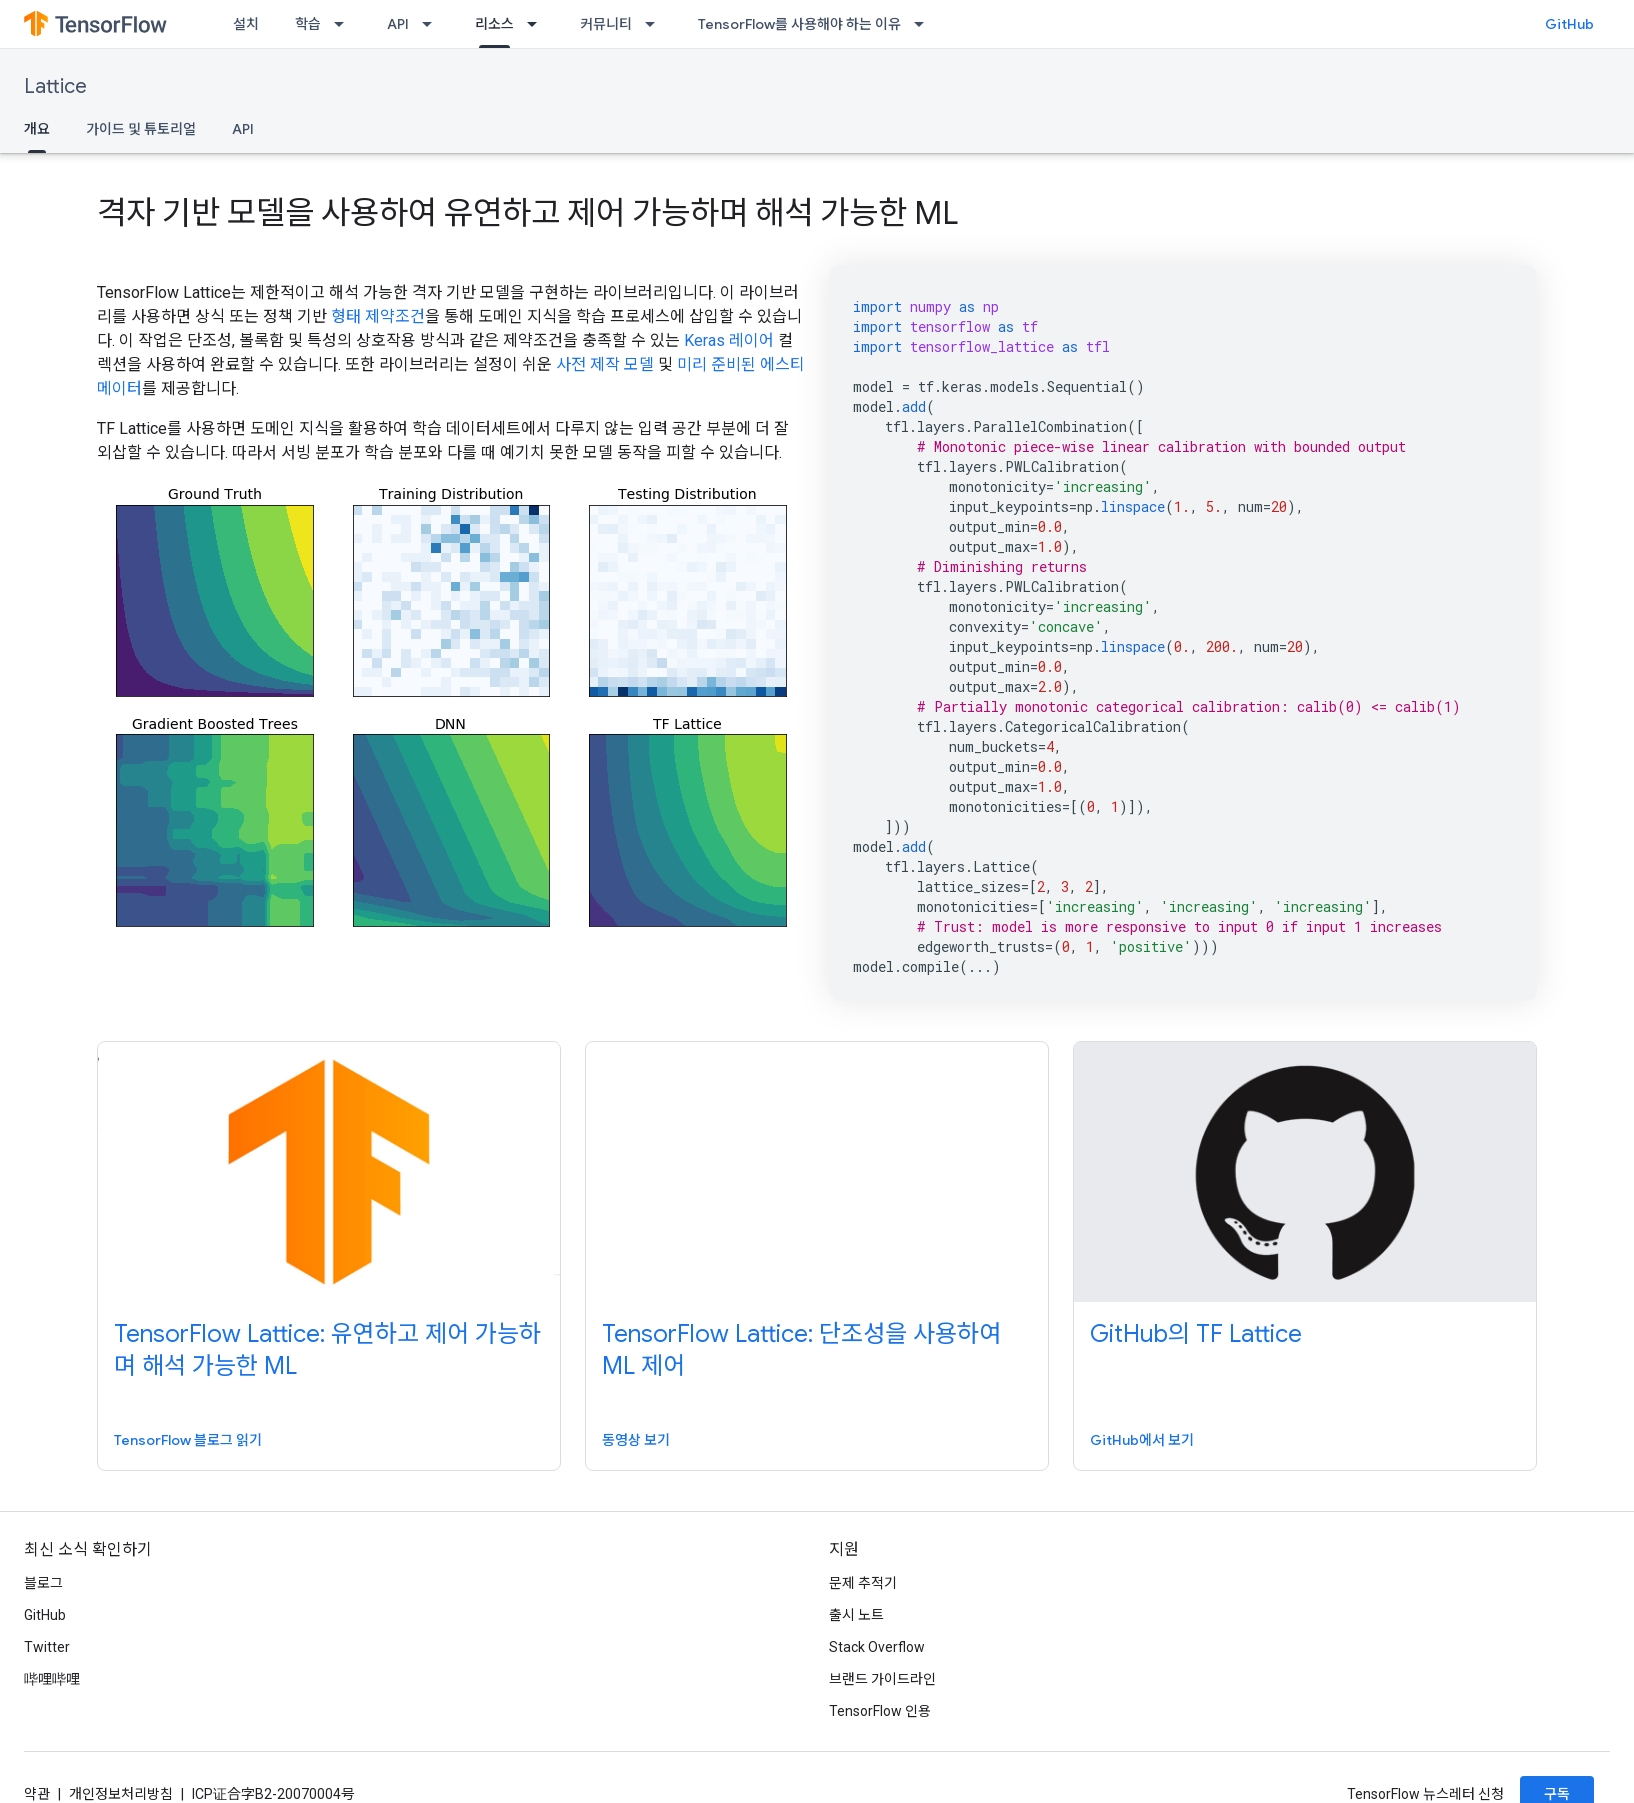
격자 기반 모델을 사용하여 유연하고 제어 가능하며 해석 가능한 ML (527, 213)
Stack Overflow (877, 1647)
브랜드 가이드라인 (882, 1679)
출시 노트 (856, 1615)
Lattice (55, 86)
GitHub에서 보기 (1142, 1440)
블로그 (43, 1583)
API (398, 24)
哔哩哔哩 (52, 1679)
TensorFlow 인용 (880, 1711)
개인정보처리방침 (121, 1794)
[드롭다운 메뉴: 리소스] (538, 24)
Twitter (47, 1647)
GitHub (1569, 24)
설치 (246, 24)
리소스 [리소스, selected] (494, 24)
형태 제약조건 (378, 316)
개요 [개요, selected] (37, 129)
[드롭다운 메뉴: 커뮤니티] (656, 24)
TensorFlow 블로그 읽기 (188, 1440)
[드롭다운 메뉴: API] (433, 24)
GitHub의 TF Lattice (1196, 1334)
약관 (37, 1794)
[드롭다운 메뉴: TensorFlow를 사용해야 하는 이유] (925, 24)
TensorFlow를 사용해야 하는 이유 (799, 24)
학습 (308, 24)
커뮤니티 (606, 24)
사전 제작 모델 (605, 364)
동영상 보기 (636, 1440)
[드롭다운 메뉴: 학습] (345, 24)
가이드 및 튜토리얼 (141, 129)
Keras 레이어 (729, 340)
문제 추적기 (863, 1583)
